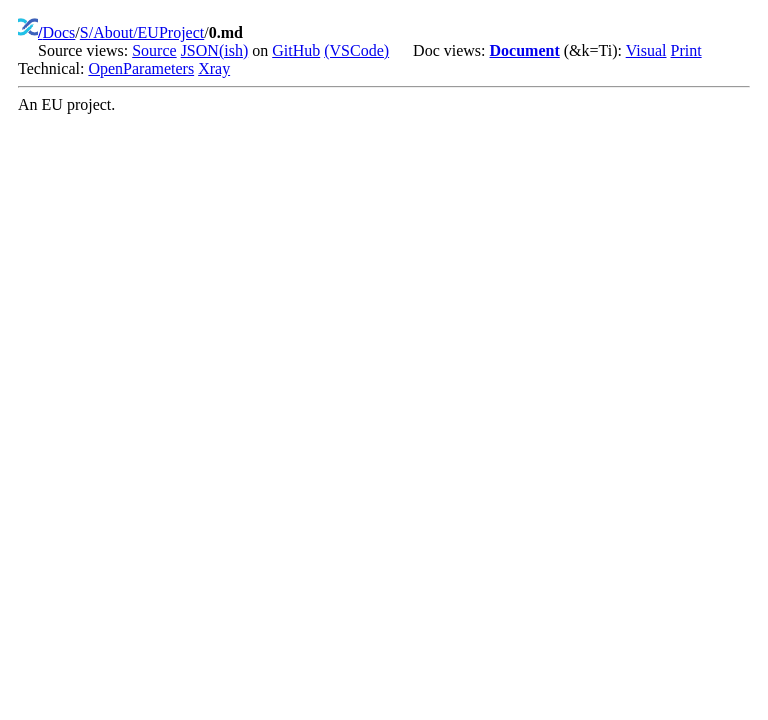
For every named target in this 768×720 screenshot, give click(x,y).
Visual (646, 50)
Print (686, 50)
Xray (214, 68)
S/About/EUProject (142, 32)
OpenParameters (141, 68)
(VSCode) (356, 50)
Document (525, 50)
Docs (58, 32)
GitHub (296, 50)
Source (154, 50)
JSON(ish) (215, 50)
